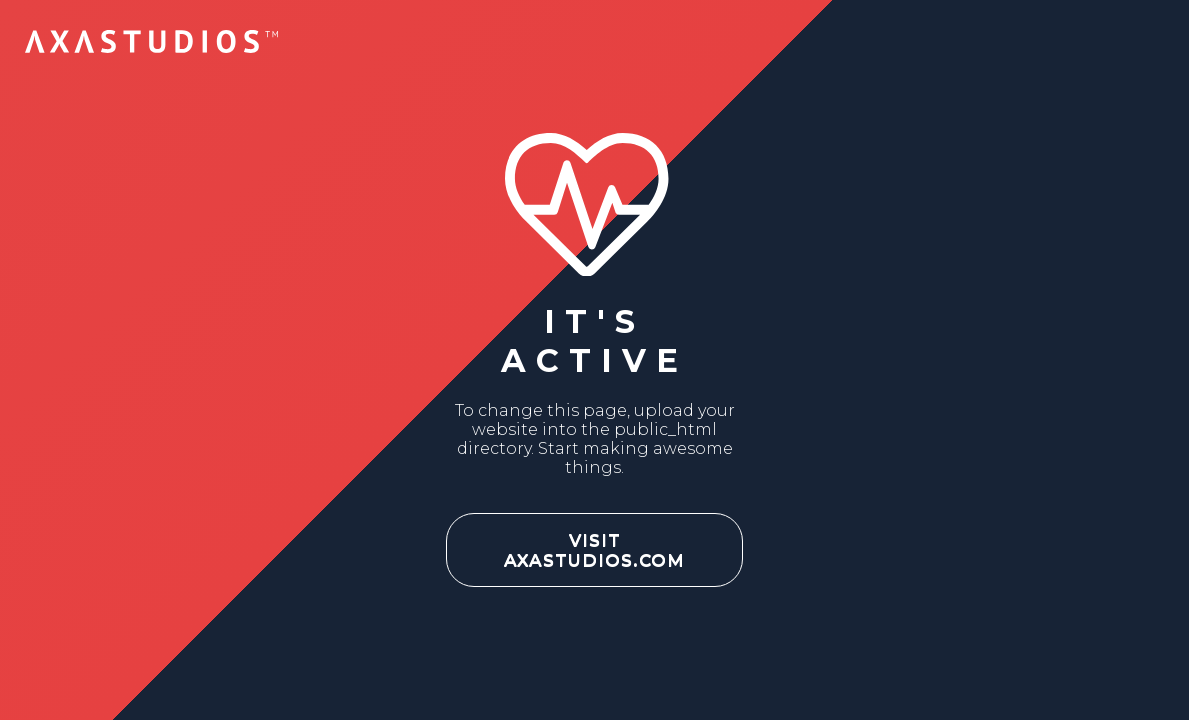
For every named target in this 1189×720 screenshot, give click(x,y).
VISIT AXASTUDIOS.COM (594, 550)
